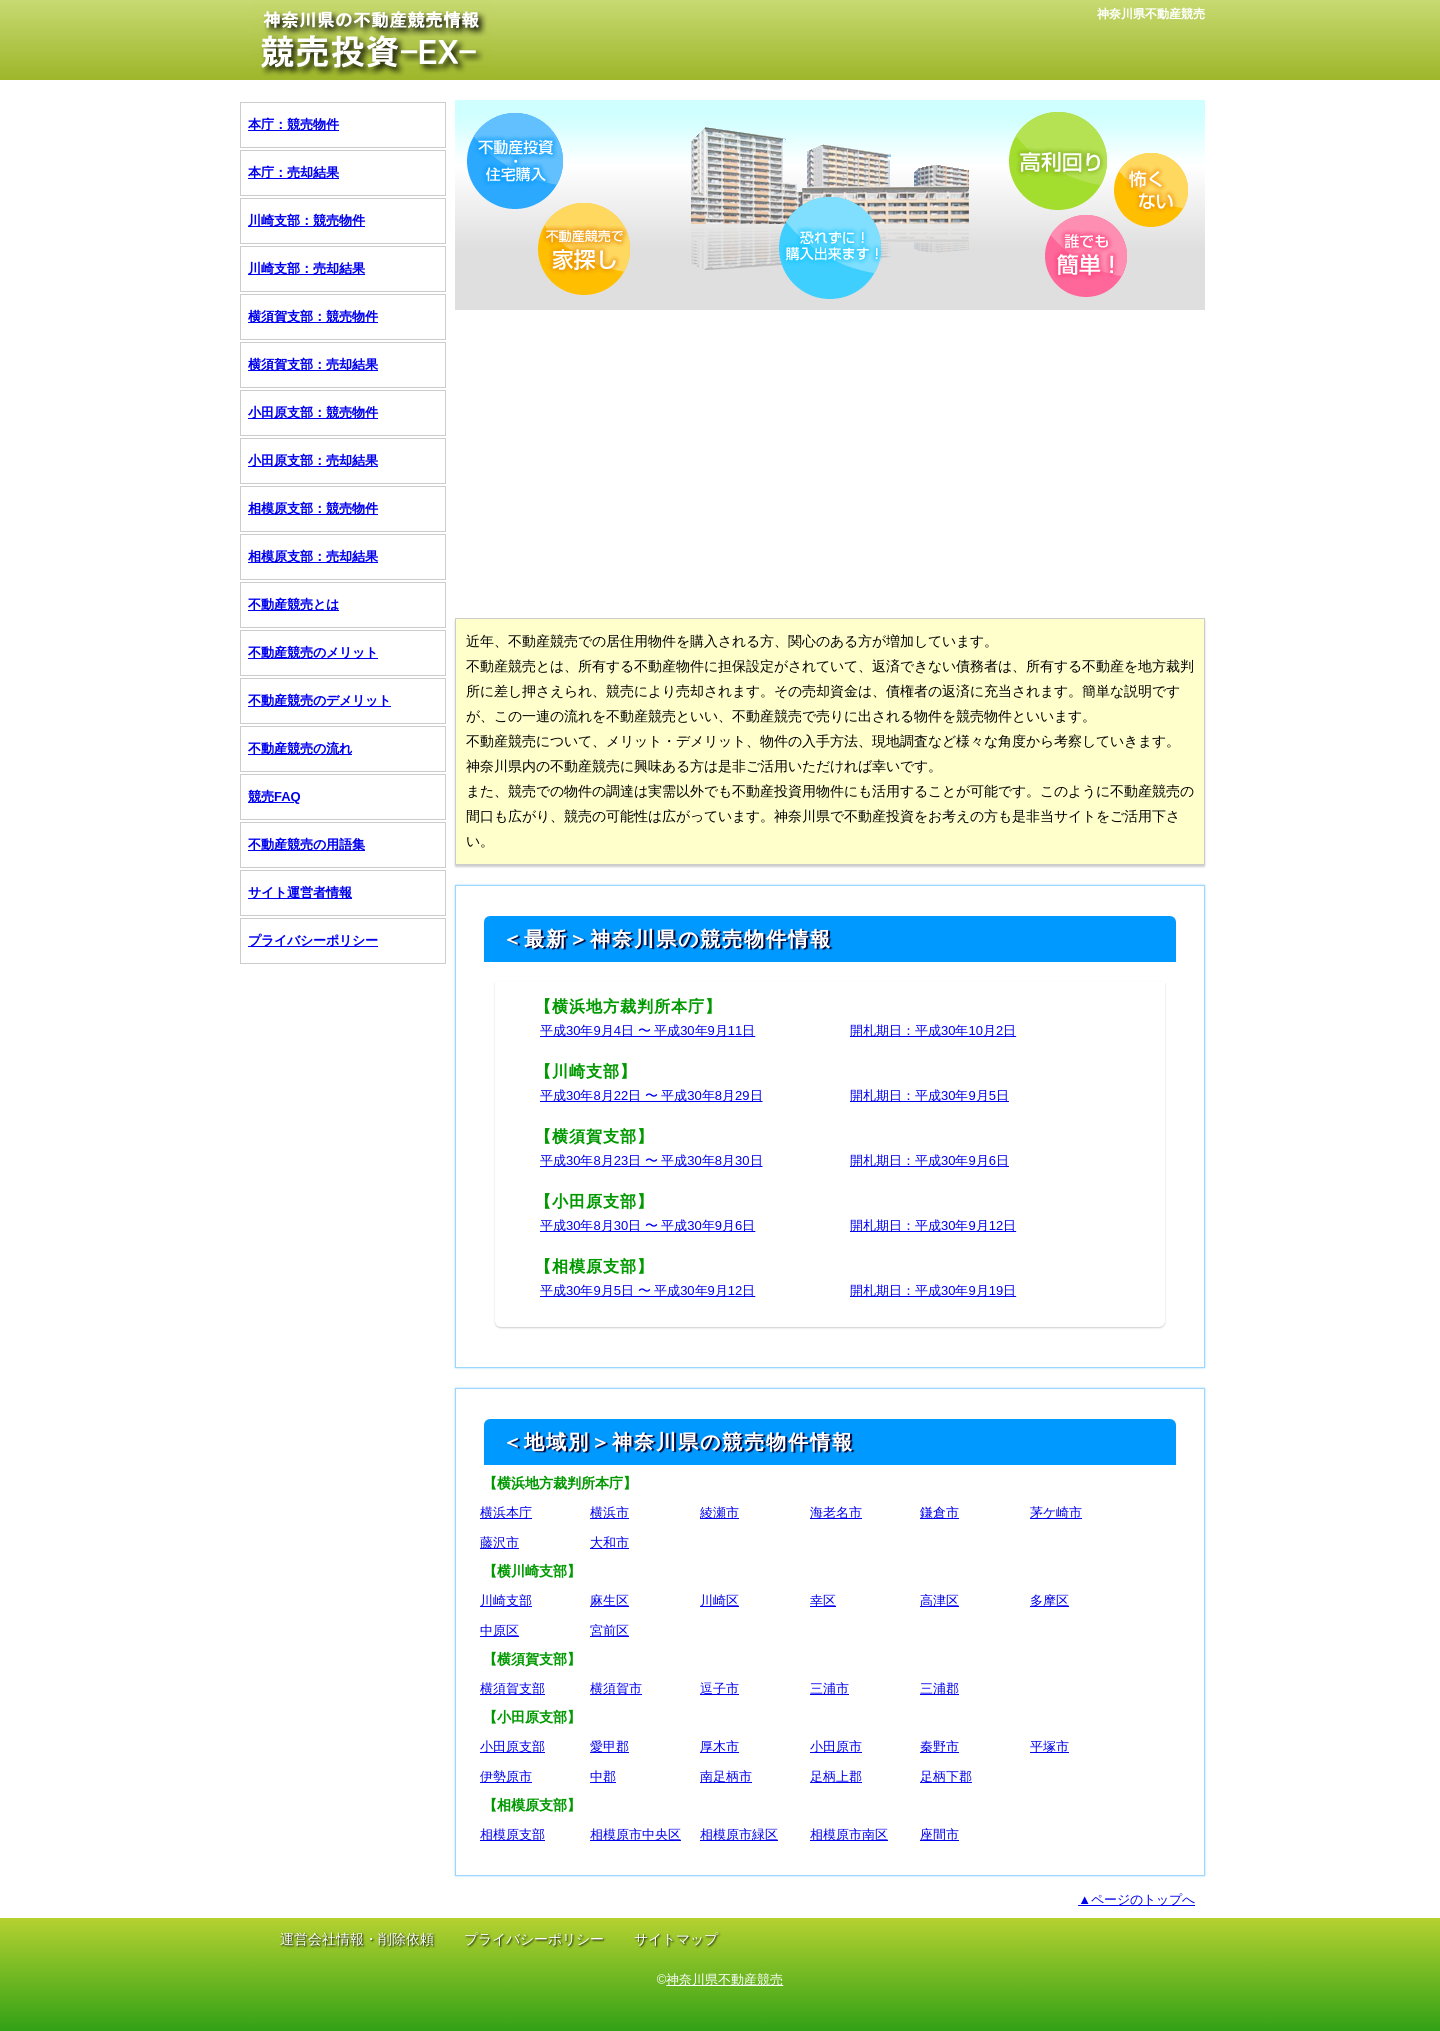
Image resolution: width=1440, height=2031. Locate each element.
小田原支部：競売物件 (313, 412)
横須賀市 (616, 1688)
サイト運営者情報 (300, 892)
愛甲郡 (609, 1746)
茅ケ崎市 (1056, 1512)
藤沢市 (499, 1542)
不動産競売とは (293, 604)
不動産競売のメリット (313, 652)
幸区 (823, 1600)
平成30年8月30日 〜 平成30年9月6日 (647, 1225)
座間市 (939, 1834)
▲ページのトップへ (1136, 1899)
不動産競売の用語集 (306, 844)
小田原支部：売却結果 (313, 460)
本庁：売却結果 (293, 172)
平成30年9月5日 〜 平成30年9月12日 (647, 1290)
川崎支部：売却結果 (306, 268)
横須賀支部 (512, 1688)
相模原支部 (512, 1834)
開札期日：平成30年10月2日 (933, 1030)
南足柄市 (726, 1776)
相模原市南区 (849, 1834)
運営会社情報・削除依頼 (357, 1939)
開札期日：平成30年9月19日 (933, 1290)
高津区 (939, 1600)
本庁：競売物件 (293, 124)
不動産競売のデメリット (319, 700)
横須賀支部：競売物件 (313, 316)
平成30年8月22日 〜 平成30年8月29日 (651, 1095)
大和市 (609, 1542)
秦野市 (939, 1746)
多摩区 (1049, 1600)
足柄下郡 (946, 1776)
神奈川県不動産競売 (724, 1979)
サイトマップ (676, 1939)
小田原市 (836, 1746)
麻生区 (609, 1600)
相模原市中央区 (635, 1834)
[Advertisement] (830, 463)
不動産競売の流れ (300, 748)
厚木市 (719, 1746)
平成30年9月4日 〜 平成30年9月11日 (647, 1030)
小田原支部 (512, 1746)
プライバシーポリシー (313, 940)
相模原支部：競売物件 (313, 508)
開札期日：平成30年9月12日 (933, 1225)
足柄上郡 (836, 1776)
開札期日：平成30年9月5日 (929, 1095)
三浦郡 (939, 1688)
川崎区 (719, 1600)
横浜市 (609, 1512)
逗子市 (719, 1688)
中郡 (603, 1776)
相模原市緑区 (739, 1834)
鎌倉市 (939, 1512)
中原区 (499, 1630)
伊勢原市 (506, 1776)
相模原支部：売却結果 (313, 556)
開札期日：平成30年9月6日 (929, 1160)
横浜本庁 (506, 1512)
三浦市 (829, 1688)
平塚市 (1049, 1746)
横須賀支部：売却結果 (313, 364)
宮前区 (609, 1630)
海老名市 (836, 1512)
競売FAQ (274, 796)
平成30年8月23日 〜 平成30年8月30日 (651, 1160)
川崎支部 (506, 1600)
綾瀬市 (719, 1512)
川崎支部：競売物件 (306, 220)
